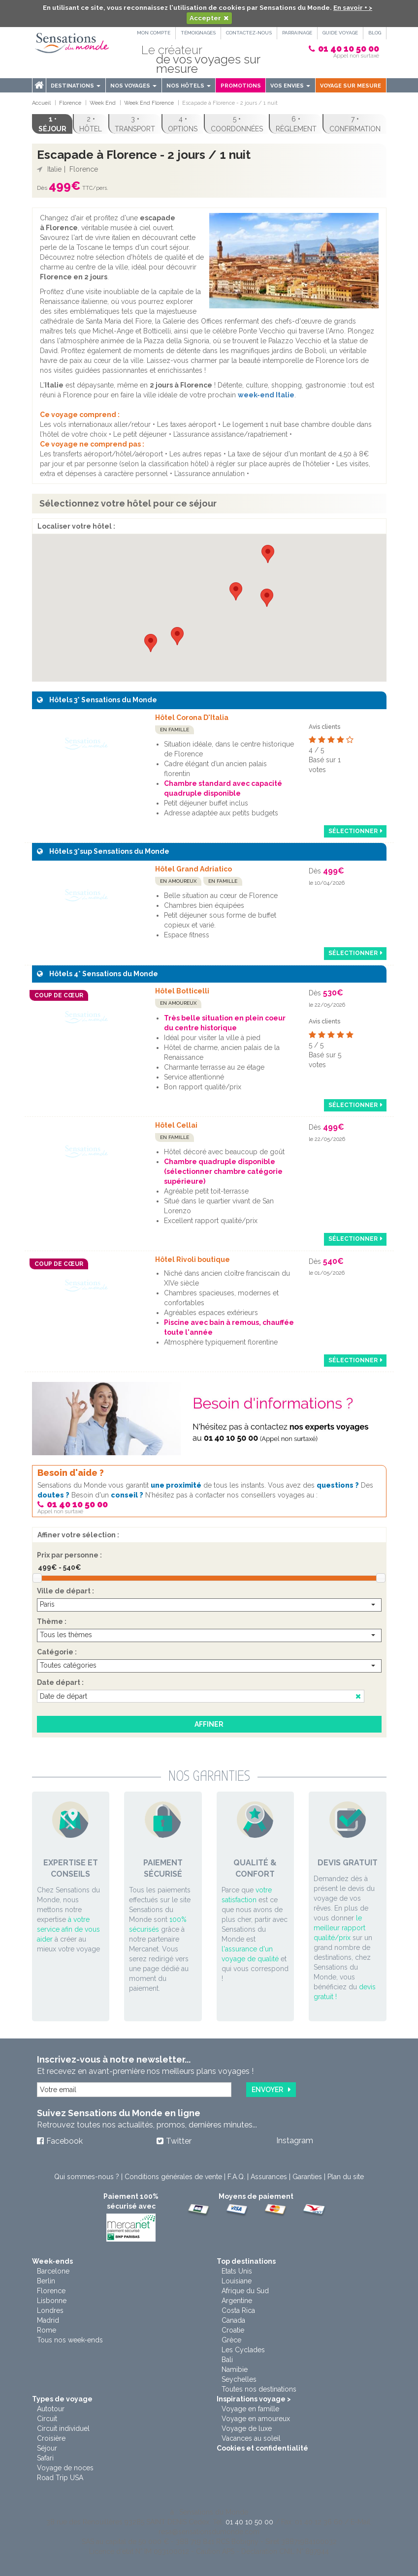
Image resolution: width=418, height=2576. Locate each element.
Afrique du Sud (245, 2291)
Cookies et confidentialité (262, 2448)
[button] (235, 591)
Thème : (51, 1621)
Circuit (47, 2419)
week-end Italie (266, 395)
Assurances (269, 2177)
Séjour (47, 2448)
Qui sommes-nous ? (86, 2177)
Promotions (241, 86)
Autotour (50, 2409)
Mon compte (153, 32)
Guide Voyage (340, 32)
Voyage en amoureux (256, 2419)
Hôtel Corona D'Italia (191, 717)
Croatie (233, 2330)
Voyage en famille (250, 2409)
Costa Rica (238, 2310)
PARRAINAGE (297, 32)
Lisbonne (51, 2301)
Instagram (294, 2140)
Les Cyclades (243, 2350)
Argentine (237, 2301)
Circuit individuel (63, 2428)
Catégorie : (57, 1652)
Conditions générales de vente (173, 2177)
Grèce (231, 2340)
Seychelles (239, 2379)
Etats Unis (237, 2271)
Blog (374, 32)
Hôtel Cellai (176, 1125)
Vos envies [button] (290, 86)
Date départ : (60, 1682)
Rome (46, 2330)
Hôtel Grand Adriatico (193, 869)
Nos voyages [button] (133, 86)
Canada (233, 2320)
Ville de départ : (65, 1591)
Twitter (179, 2141)
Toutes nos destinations (259, 2389)
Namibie (235, 2369)
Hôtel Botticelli (182, 991)
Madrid (48, 2320)
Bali (227, 2360)
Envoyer (267, 2090)
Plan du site (345, 2177)
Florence (51, 2291)
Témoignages (198, 32)
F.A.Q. (236, 2177)
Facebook (64, 2141)
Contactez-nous (249, 32)
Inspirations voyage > (254, 2399)
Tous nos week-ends (70, 2340)
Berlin (46, 2281)
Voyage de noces (65, 2468)
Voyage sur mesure (350, 86)
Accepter (205, 18)
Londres (50, 2310)
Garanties (307, 2177)
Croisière (51, 2438)
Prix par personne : (69, 1555)
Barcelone (53, 2271)
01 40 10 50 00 (348, 48)
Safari (45, 2458)
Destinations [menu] (75, 86)
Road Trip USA (60, 2478)
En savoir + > (352, 7)
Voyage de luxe (247, 2428)
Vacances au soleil (251, 2438)
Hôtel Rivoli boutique (192, 1259)
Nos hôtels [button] (188, 86)
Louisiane (237, 2281)
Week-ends (52, 2261)
